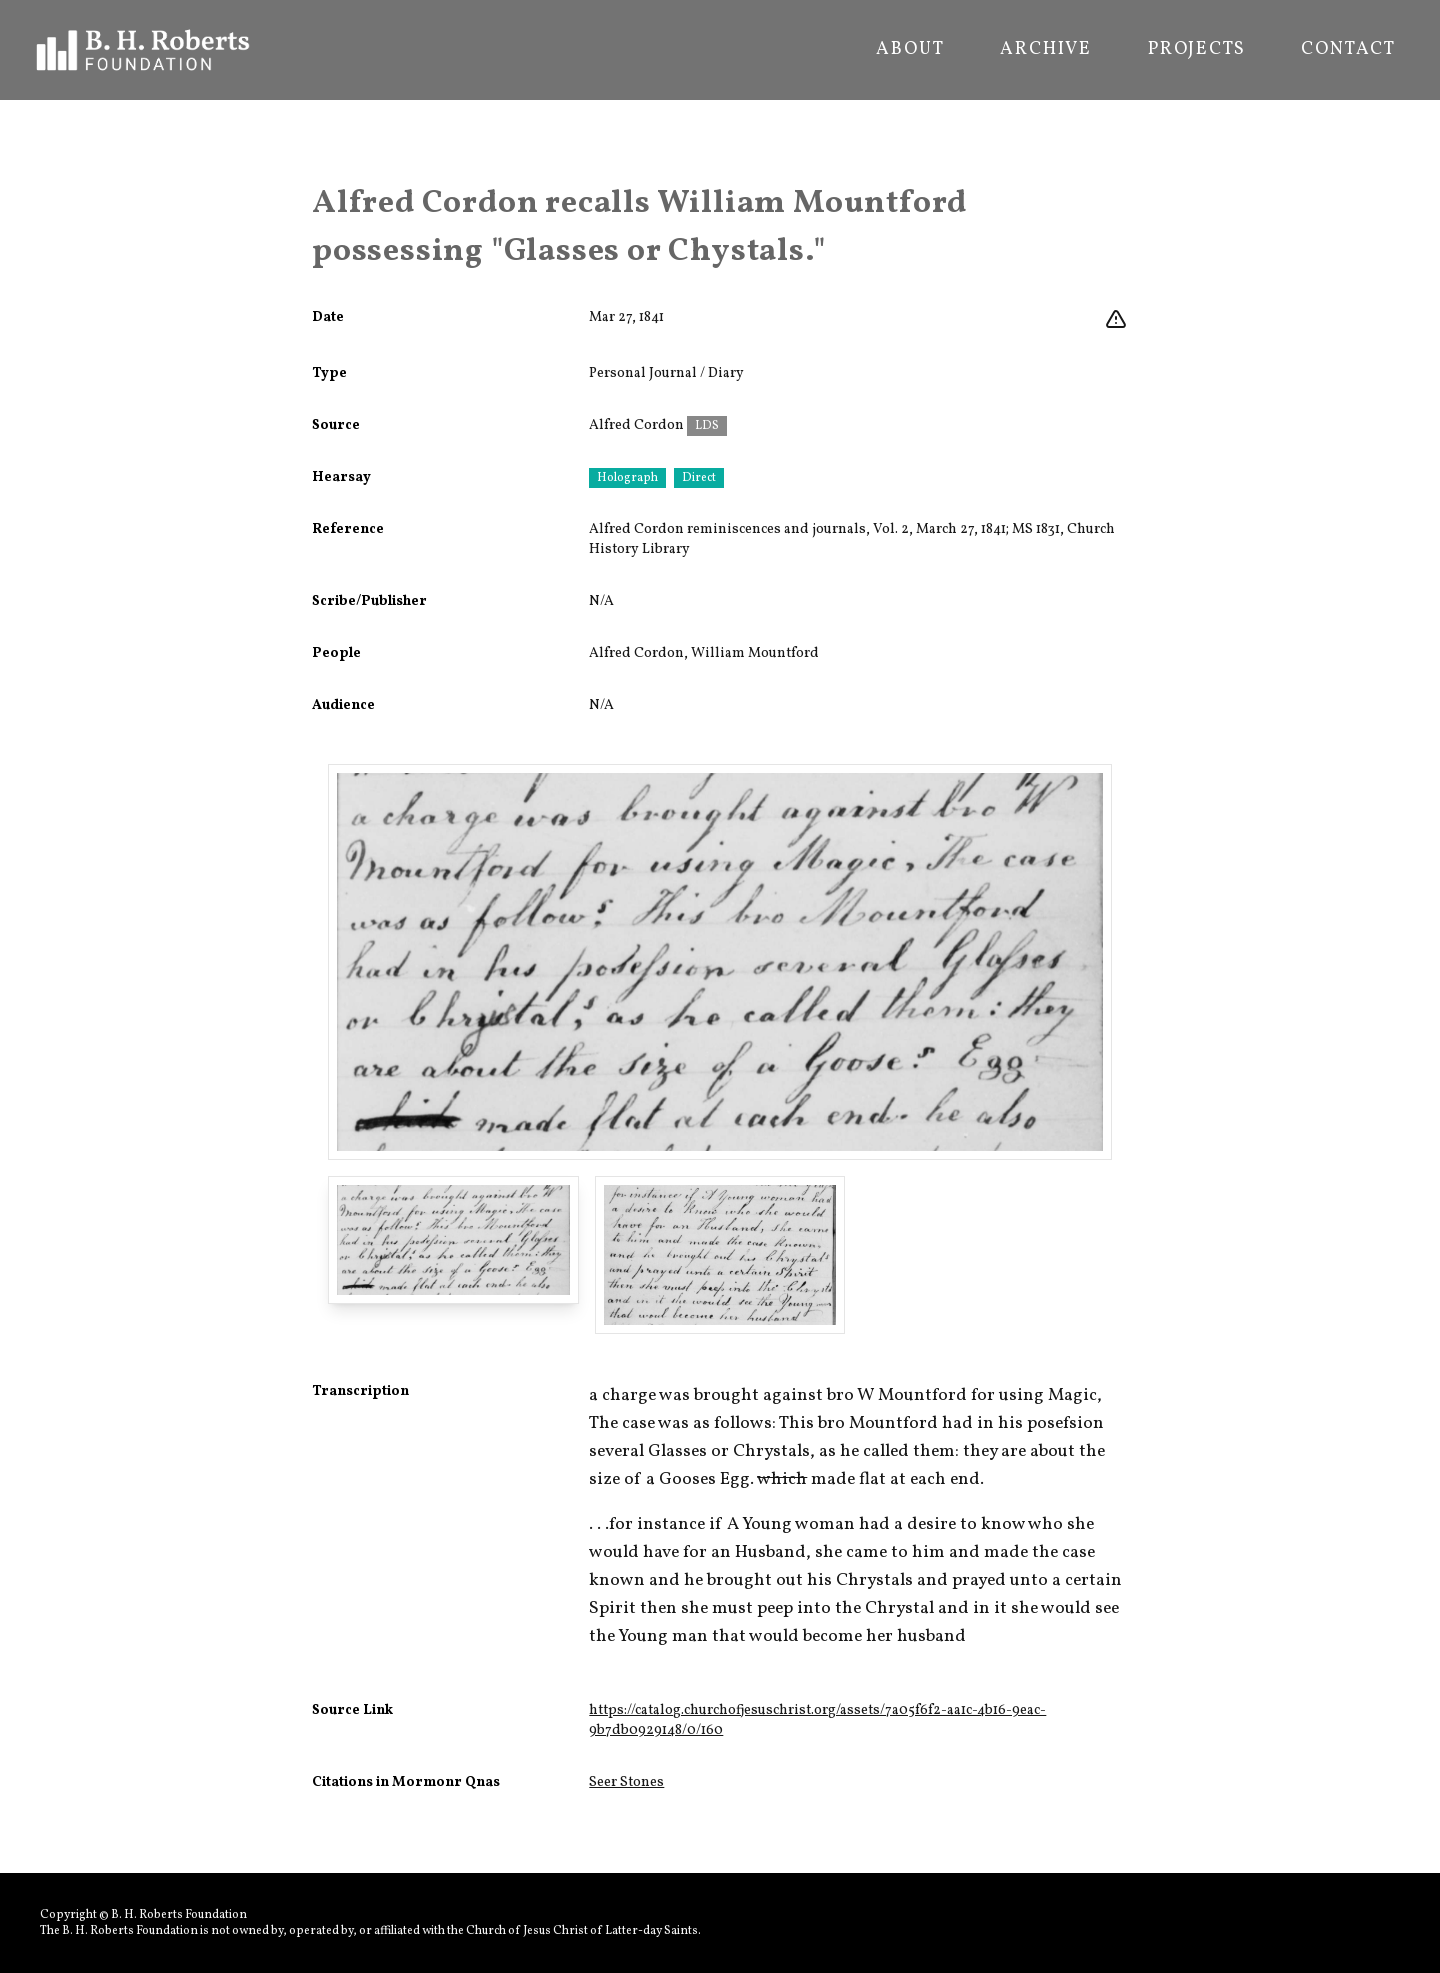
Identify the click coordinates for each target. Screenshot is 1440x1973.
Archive (1046, 50)
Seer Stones (626, 1782)
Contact (1348, 50)
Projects (1196, 50)
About (910, 50)
